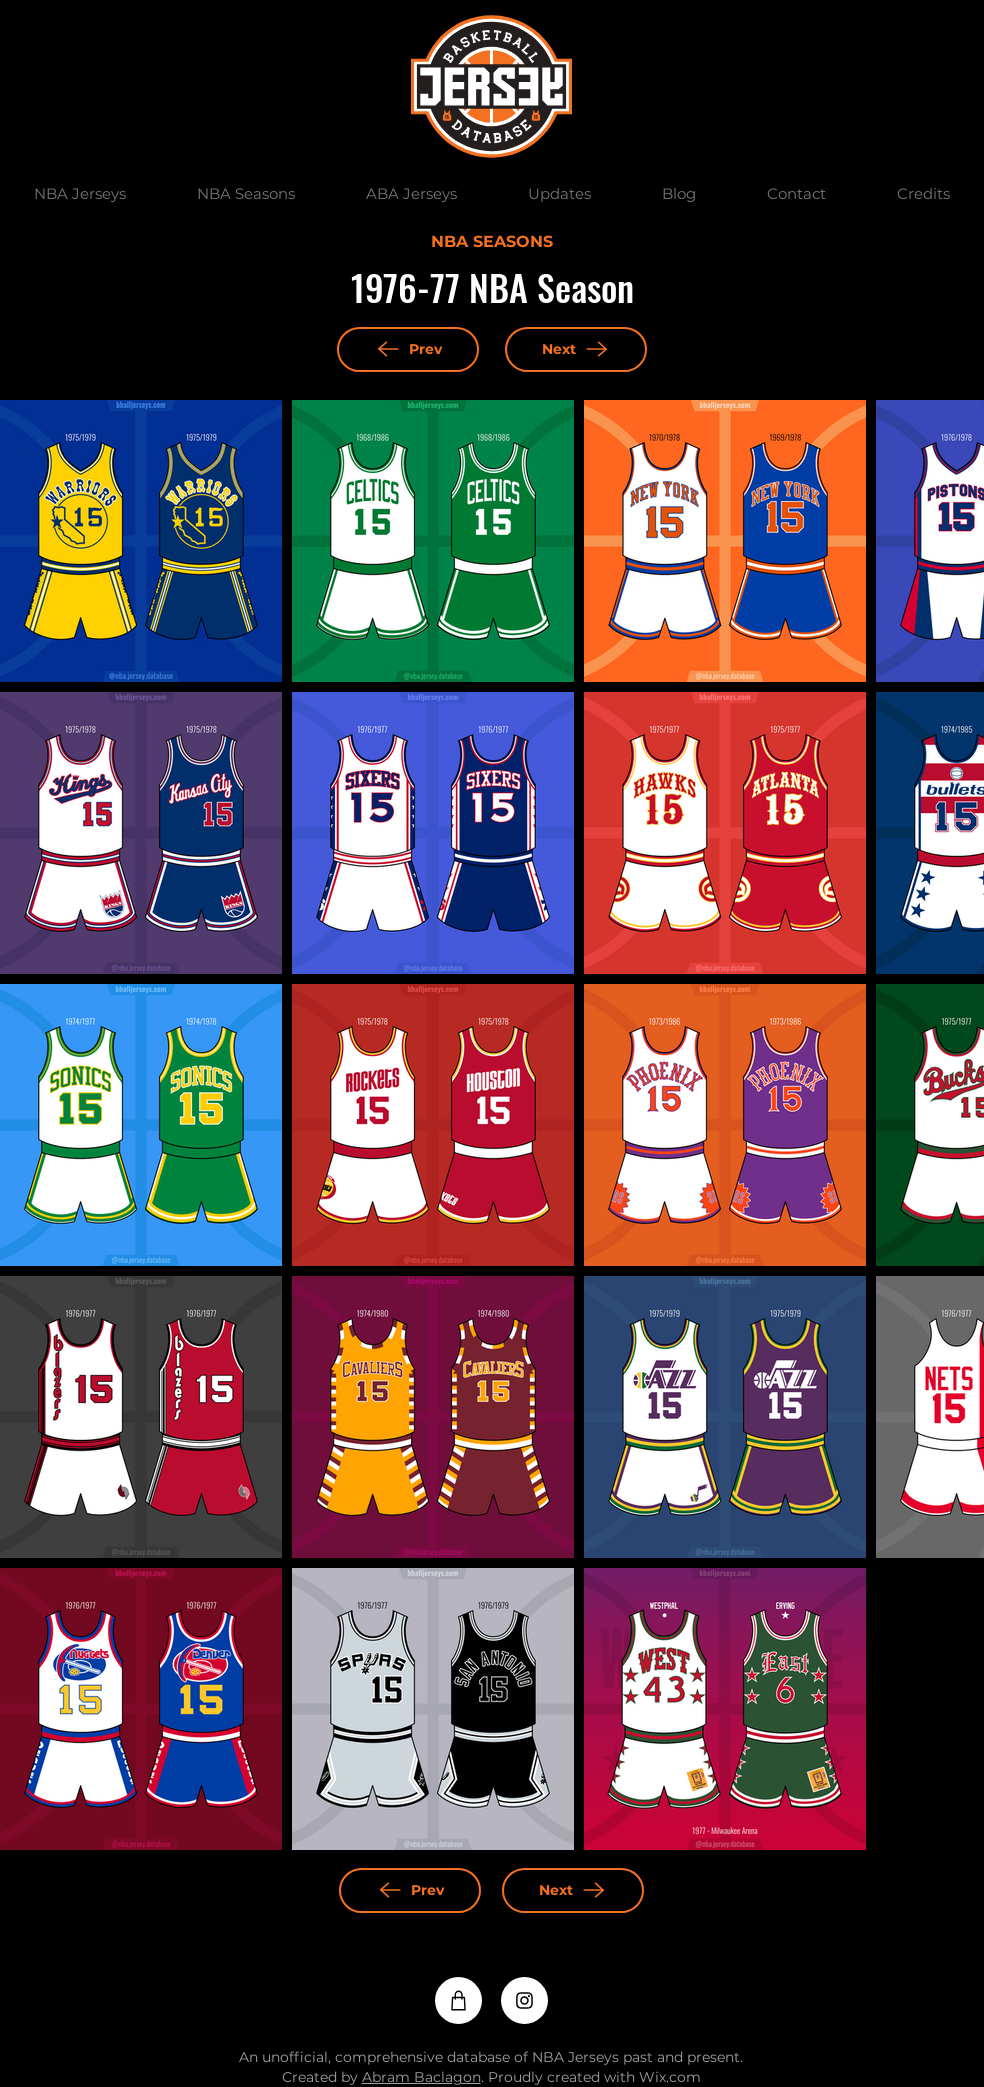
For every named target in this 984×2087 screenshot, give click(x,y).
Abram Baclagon (421, 2077)
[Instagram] (524, 2000)
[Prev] (408, 349)
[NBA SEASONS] (491, 243)
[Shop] (458, 2000)
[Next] (576, 349)
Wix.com (670, 2077)
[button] (79, 194)
